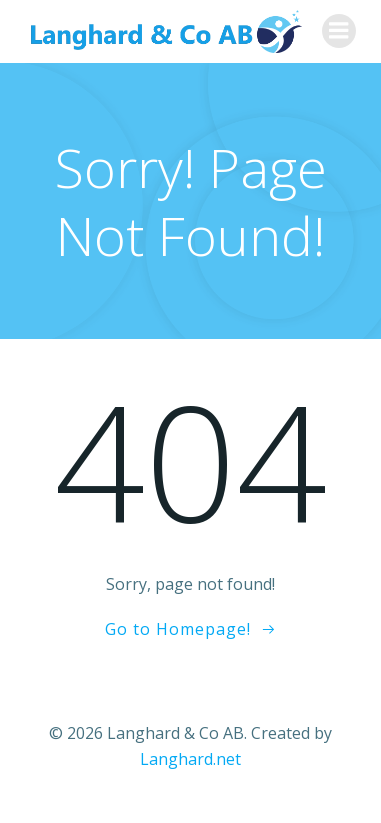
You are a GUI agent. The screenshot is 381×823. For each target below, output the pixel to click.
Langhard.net (190, 759)
